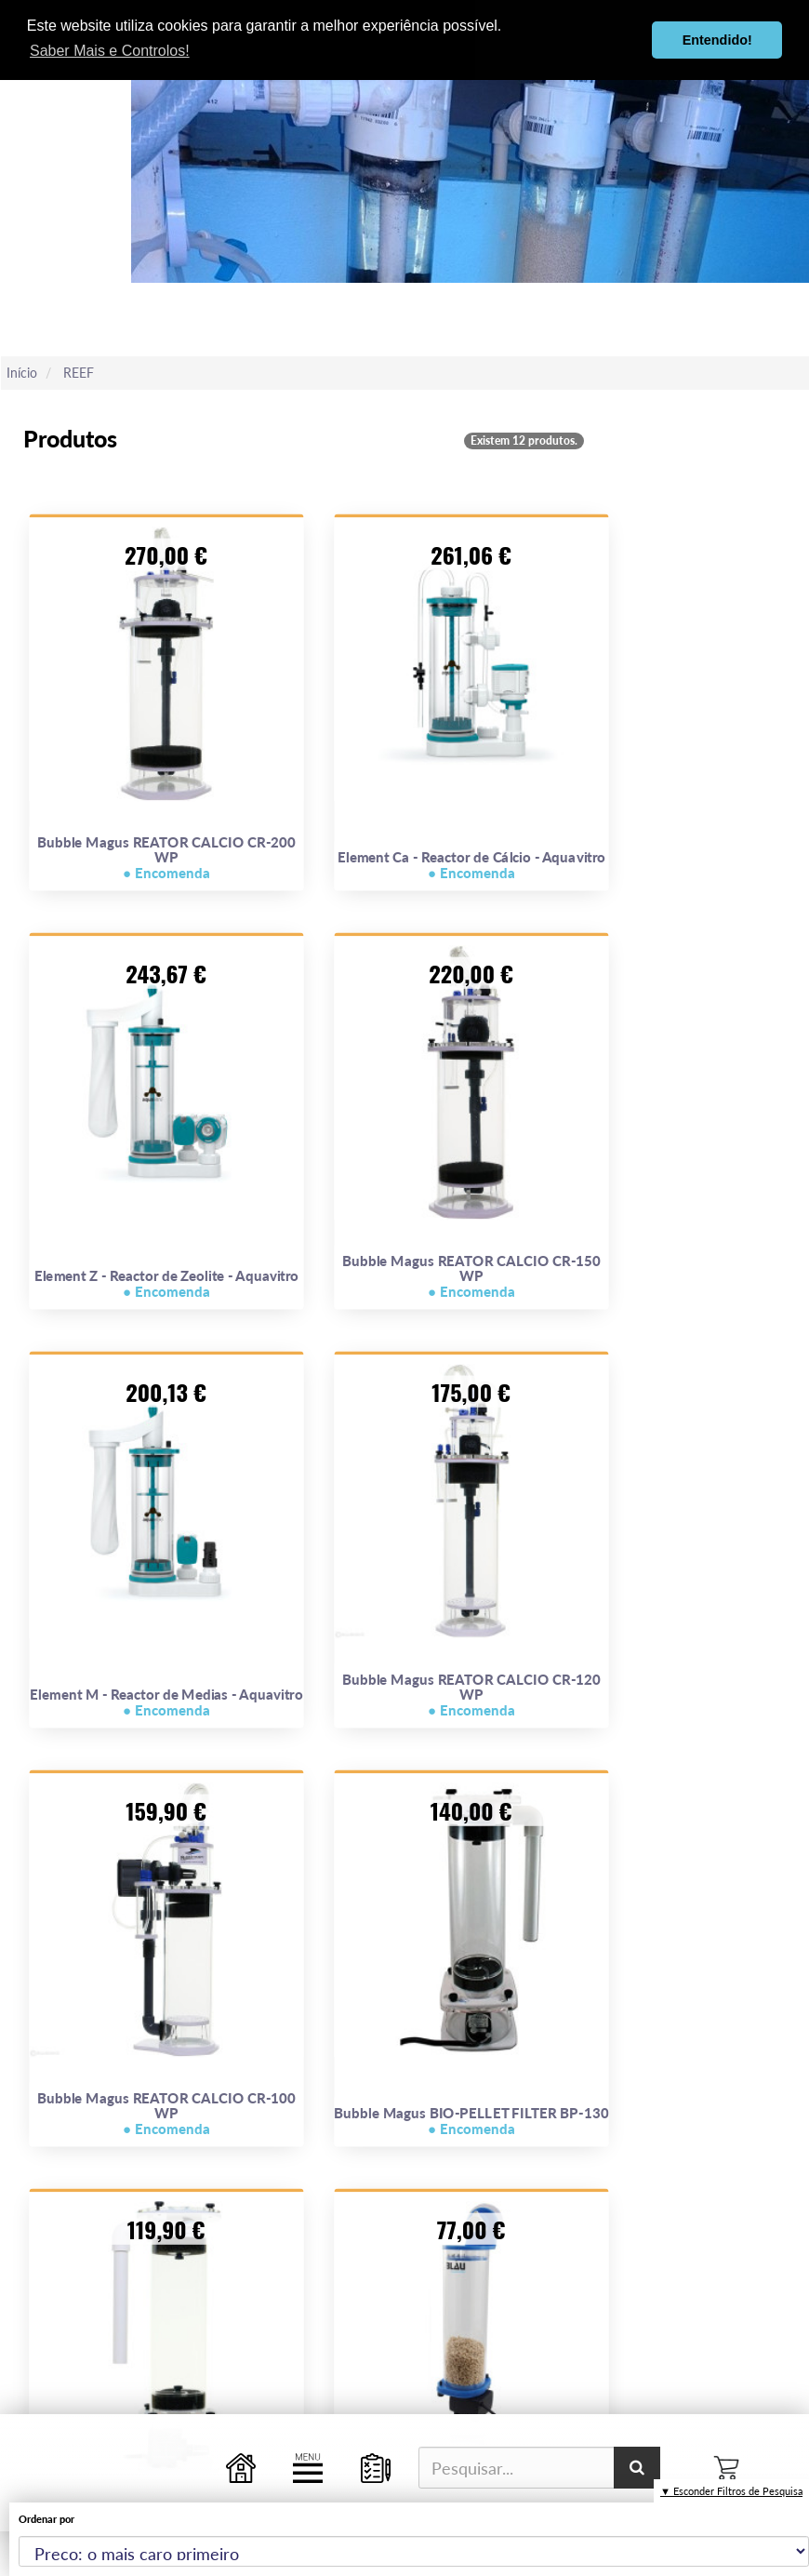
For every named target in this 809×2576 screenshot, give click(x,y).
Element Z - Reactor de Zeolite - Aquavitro (166, 1284)
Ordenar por (46, 2519)
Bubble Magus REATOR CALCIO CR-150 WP (471, 1276)
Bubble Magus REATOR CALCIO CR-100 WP (166, 2113)
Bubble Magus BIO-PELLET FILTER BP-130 (471, 2121)
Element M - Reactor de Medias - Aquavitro (166, 1702)
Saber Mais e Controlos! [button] (110, 51)
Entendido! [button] (717, 40)
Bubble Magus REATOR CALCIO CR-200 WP (166, 858)
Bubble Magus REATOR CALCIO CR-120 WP (471, 1695)
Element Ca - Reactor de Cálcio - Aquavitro (471, 865)
